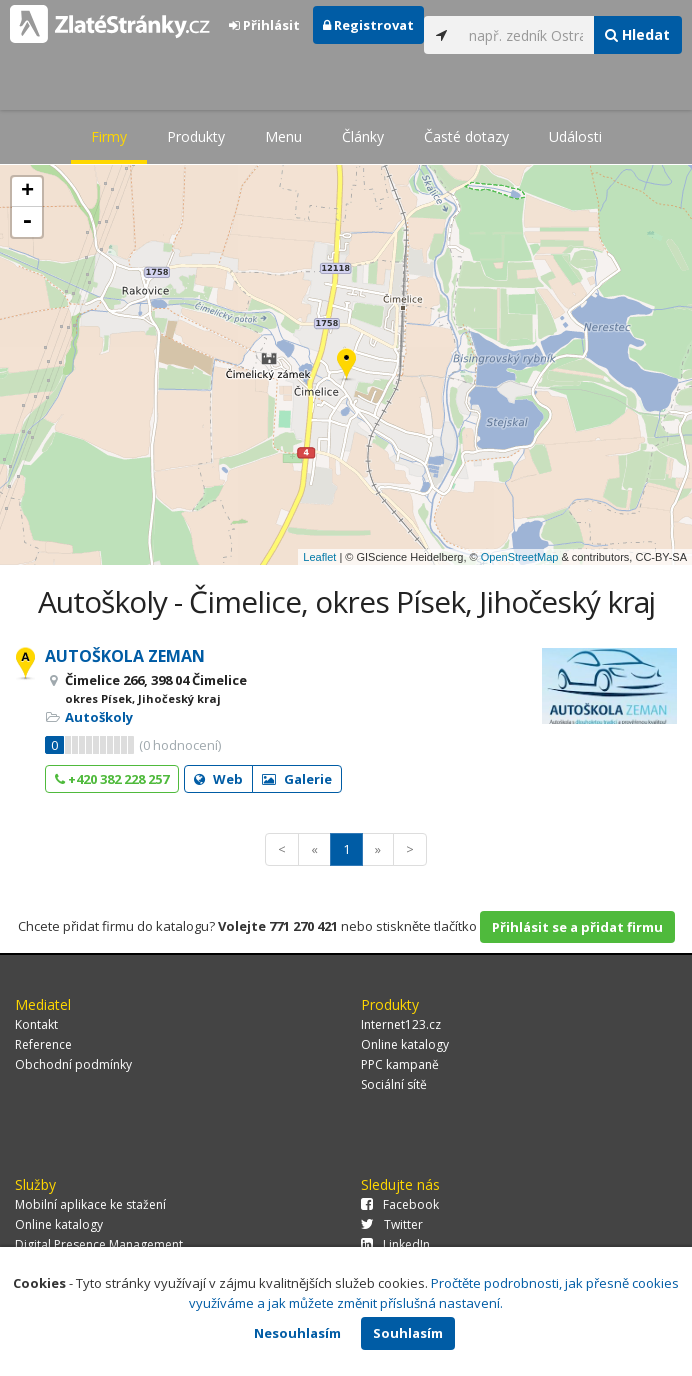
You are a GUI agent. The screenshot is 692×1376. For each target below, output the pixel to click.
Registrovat (368, 25)
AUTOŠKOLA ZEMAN (125, 656)
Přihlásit (264, 25)
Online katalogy (405, 1044)
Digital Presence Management (99, 1244)
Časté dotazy (466, 136)
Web (218, 779)
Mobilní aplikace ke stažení (90, 1204)
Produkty (196, 136)
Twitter (392, 1224)
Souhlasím (408, 1333)
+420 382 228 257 (112, 779)
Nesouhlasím (297, 1333)
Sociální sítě (394, 1084)
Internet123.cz (401, 1024)
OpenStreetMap (520, 557)
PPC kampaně (400, 1064)
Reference (43, 1044)
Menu (283, 136)
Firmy (109, 136)
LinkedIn (395, 1244)
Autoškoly (99, 717)
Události (575, 136)
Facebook (400, 1204)
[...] (526, 35)
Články (363, 136)
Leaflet (319, 557)
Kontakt (36, 1024)
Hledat (637, 34)
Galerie (297, 779)
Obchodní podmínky (73, 1064)
